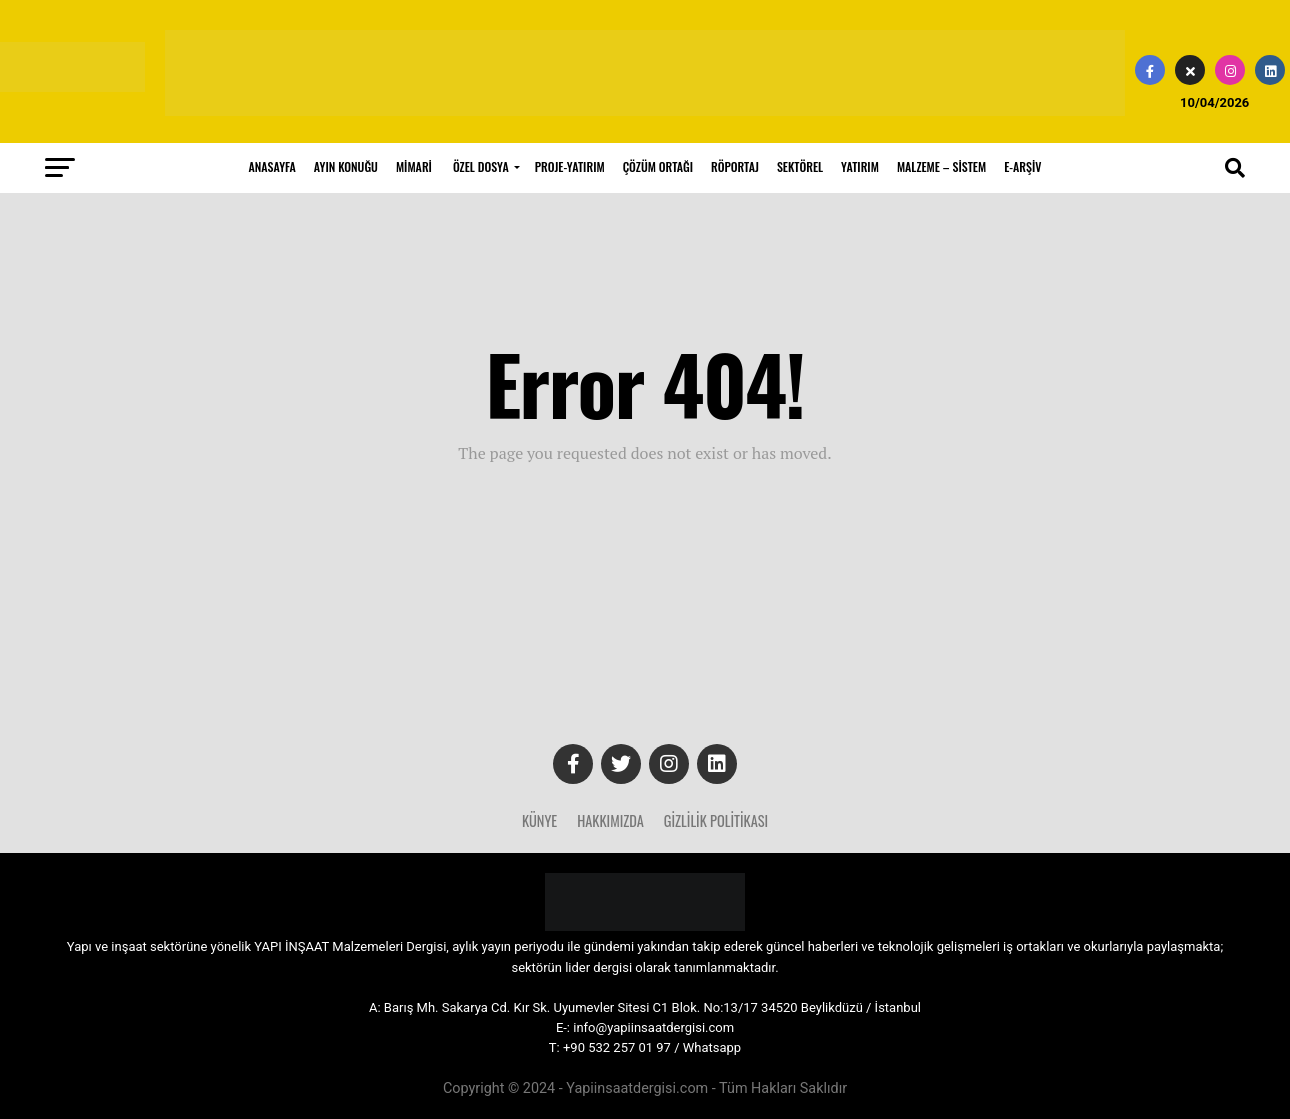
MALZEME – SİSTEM (941, 166)
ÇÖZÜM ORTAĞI (658, 166)
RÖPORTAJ (735, 166)
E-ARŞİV (1022, 166)
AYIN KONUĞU (346, 166)
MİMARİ (414, 166)
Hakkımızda (610, 820)
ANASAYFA (272, 166)
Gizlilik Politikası (716, 820)
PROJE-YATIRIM (570, 166)
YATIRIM (860, 166)
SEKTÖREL (800, 166)
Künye (539, 820)
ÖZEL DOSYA (481, 166)
